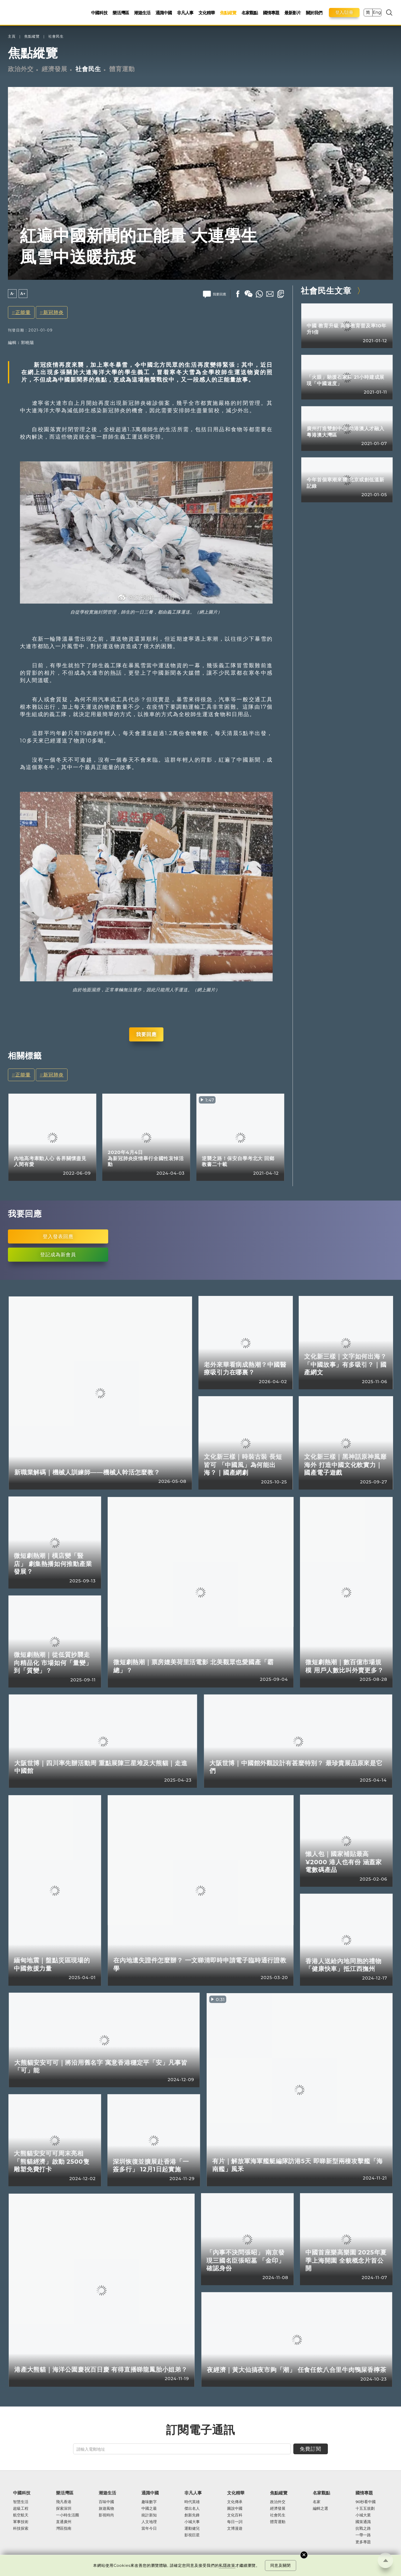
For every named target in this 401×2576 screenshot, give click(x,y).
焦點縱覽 (228, 12)
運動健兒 (192, 2528)
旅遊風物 (106, 2508)
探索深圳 (63, 2508)
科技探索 (20, 2528)
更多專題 (363, 2542)
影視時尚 (106, 2515)
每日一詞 (234, 2522)
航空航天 (20, 2515)
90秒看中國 (365, 2502)
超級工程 (20, 2508)
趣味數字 (149, 2502)
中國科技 (99, 12)
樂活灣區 (121, 12)
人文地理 (149, 2522)
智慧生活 (20, 2502)
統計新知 (149, 2515)
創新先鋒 (192, 2515)
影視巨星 (192, 2535)
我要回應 (146, 1034)
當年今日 (149, 2528)
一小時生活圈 (67, 2515)
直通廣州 (63, 2522)
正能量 (23, 312)
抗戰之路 (363, 2528)
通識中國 (163, 12)
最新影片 (292, 12)
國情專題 (271, 12)
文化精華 (206, 12)
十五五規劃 (365, 2508)
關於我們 (314, 12)
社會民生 (56, 36)
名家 (316, 2502)
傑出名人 (192, 2508)
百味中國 (106, 2502)
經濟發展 (54, 69)
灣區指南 (63, 2528)
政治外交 (21, 69)
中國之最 (149, 2508)
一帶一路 (363, 2535)
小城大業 (363, 2515)
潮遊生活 (142, 12)
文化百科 (234, 2515)
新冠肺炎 (53, 312)
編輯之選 (320, 2508)
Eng (377, 12)
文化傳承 (234, 2502)
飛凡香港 (63, 2502)
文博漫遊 (234, 2528)
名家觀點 (249, 12)
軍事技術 (20, 2522)
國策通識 (363, 2522)
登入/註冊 (344, 12)
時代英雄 (192, 2502)
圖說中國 (234, 2508)
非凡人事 (185, 12)
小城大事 (192, 2522)
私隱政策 (227, 2565)
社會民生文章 (326, 291)
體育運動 (122, 69)
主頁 (12, 36)
